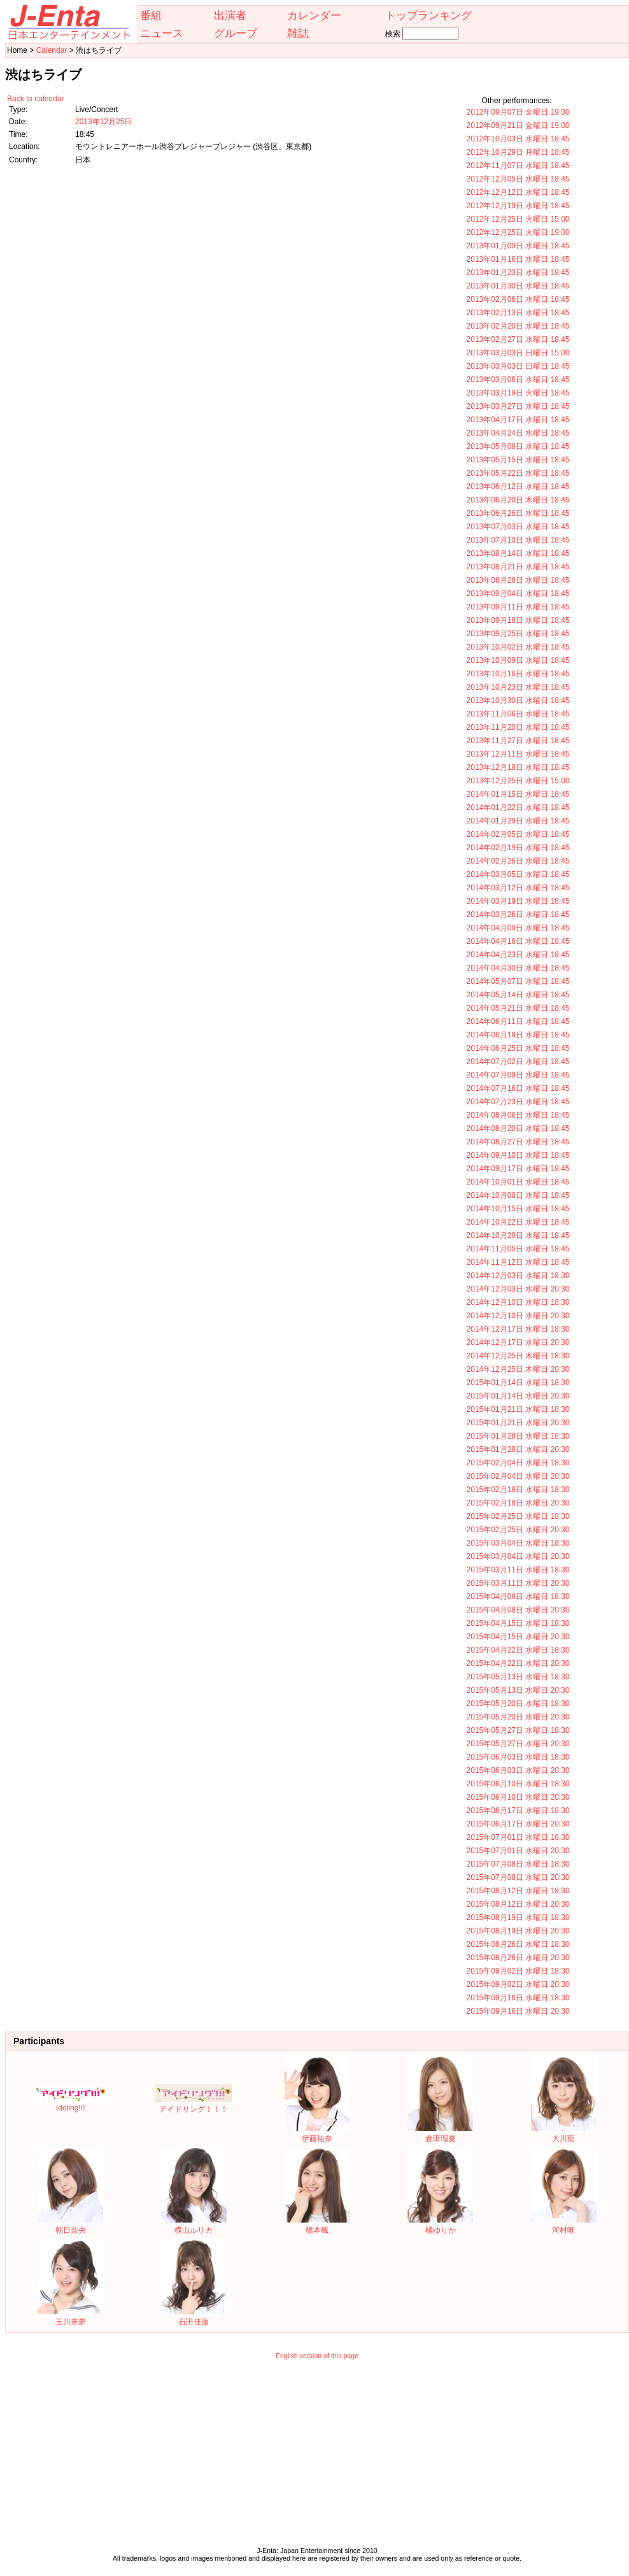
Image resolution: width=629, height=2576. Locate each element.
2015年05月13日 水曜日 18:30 (518, 1676)
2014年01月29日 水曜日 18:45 (518, 820)
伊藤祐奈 (317, 2133)
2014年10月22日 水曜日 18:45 (518, 1222)
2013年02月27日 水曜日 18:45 (518, 339)
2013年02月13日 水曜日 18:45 (518, 312)
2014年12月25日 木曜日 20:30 (518, 1369)
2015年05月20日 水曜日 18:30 (518, 1703)
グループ (235, 33)
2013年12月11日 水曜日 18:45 (518, 754)
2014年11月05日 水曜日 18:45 (518, 1248)
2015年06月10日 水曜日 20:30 (518, 1797)
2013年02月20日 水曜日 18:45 (518, 326)
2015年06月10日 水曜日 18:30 (518, 1783)
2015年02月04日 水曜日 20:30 (518, 1476)
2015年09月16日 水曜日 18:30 (518, 1997)
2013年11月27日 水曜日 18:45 (518, 740)
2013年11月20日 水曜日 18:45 (518, 727)
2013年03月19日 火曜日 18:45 (518, 392)
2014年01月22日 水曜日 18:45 (518, 807)
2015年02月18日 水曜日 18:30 (518, 1489)
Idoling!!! (70, 2103)
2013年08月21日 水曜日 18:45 (518, 566)
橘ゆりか (440, 2225)
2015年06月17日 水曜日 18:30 (518, 1810)
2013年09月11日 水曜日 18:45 (518, 606)
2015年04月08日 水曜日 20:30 (518, 1609)
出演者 (230, 15)
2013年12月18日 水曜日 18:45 (518, 767)
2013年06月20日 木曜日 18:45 (518, 499)
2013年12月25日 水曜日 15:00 (518, 780)
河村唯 (563, 2225)
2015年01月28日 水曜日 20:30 (518, 1449)
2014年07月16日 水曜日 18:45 (518, 1088)
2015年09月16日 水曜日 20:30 (518, 2011)
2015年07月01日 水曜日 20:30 (518, 1850)
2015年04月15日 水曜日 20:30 (518, 1636)
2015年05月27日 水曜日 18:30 (518, 1730)
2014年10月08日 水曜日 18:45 (518, 1195)
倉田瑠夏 (440, 2133)
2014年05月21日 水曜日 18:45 (518, 1008)
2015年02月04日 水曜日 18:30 (518, 1462)
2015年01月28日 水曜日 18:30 (518, 1436)
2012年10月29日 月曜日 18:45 (518, 152)
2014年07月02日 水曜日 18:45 (518, 1061)
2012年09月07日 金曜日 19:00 (518, 112)
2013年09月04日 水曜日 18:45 (518, 593)
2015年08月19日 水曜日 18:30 (518, 1917)
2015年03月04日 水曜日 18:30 (518, 1543)
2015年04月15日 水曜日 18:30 (518, 1623)
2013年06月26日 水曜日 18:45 (518, 513)
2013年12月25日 (103, 121)
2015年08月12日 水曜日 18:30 (518, 1890)
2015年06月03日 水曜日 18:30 (518, 1757)
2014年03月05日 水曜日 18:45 (518, 874)
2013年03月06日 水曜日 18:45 (518, 379)
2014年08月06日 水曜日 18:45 (518, 1115)
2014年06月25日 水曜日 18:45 (518, 1048)
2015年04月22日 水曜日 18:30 (518, 1650)
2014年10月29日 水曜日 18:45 (518, 1235)
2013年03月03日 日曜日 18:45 (518, 366)
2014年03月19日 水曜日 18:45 (518, 901)
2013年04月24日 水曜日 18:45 (518, 433)
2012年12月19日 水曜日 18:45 (518, 205)
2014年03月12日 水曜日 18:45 (518, 887)
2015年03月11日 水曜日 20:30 (518, 1583)
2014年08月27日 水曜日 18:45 (518, 1141)
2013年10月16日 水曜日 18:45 (518, 673)
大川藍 (563, 2133)
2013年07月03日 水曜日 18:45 (518, 526)
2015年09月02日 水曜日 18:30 (518, 1971)
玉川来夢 (70, 2317)
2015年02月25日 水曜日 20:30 (518, 1529)
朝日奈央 (70, 2225)
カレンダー (314, 15)
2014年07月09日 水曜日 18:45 (518, 1075)
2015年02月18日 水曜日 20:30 (518, 1502)
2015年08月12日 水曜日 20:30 (518, 1904)
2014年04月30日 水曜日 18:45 (518, 968)
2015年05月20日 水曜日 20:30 (518, 1716)
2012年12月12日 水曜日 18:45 (518, 192)
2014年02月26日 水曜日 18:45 (518, 861)
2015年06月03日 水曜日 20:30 (518, 1770)
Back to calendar (35, 98)
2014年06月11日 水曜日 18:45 (518, 1021)
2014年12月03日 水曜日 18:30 (518, 1275)
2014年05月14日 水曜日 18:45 (518, 994)
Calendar (51, 50)
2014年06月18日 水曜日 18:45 (518, 1034)
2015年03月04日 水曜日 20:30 (518, 1556)
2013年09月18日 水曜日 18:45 (518, 620)
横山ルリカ (193, 2225)
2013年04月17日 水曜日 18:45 (518, 419)
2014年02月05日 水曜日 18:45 (518, 834)
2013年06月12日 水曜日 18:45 (518, 486)
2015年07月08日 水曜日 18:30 (518, 1864)
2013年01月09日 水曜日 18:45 (518, 245)
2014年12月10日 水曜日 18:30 (518, 1302)
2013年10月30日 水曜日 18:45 (518, 700)
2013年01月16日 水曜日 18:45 (518, 259)
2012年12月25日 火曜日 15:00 (518, 219)
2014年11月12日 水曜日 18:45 (518, 1262)
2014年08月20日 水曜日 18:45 (518, 1128)
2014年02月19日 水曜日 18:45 (518, 847)
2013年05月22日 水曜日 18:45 (518, 473)
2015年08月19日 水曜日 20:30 (518, 1930)
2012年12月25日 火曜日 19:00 (518, 232)
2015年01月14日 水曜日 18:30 (518, 1382)
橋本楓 (317, 2225)
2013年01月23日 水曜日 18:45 (518, 272)
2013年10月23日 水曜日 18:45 (518, 687)
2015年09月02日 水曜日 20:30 (518, 1984)
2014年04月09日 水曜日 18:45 (518, 927)
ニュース (161, 33)
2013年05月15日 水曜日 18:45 (518, 459)
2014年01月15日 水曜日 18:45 (518, 794)
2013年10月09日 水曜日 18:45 (518, 660)
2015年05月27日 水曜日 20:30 (518, 1743)
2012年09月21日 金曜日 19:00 (518, 125)
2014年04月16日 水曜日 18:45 (518, 941)
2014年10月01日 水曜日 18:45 (518, 1182)
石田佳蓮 (193, 2317)
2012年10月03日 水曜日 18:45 (518, 138)
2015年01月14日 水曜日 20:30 (518, 1395)
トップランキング (428, 15)
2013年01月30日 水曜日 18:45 (518, 285)
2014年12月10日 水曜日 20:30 (518, 1315)
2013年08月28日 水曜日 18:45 (518, 580)
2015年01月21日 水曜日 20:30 (518, 1422)
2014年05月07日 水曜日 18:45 (518, 981)
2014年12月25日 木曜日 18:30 (518, 1355)
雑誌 (298, 33)
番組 (151, 15)
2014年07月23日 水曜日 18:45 (518, 1101)
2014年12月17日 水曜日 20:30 (518, 1342)
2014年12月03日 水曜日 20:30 (518, 1288)
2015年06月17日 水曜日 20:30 (518, 1823)
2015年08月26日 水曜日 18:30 (518, 1944)
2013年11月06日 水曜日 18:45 (518, 713)
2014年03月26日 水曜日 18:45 (518, 914)
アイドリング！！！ (193, 2104)
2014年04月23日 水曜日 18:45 (518, 954)
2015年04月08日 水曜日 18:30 (518, 1596)
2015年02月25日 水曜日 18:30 (518, 1516)
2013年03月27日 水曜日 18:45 (518, 406)
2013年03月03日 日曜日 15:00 (518, 352)
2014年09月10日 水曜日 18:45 (518, 1155)
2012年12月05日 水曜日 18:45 (518, 178)
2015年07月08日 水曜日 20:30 (518, 1877)
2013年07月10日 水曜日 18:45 (518, 540)
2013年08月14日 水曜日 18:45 (518, 553)
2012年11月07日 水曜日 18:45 (518, 165)
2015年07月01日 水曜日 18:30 (518, 1837)
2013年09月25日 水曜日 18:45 (518, 633)
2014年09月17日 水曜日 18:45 (518, 1168)
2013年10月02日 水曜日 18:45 (518, 647)
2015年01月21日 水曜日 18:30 (518, 1409)
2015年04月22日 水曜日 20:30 (518, 1663)
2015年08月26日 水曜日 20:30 (518, 1957)
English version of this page (317, 2355)
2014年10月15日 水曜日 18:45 (518, 1208)
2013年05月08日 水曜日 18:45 (518, 446)
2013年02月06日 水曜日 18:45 (518, 299)
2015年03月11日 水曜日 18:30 (518, 1569)
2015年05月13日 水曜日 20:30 (518, 1690)
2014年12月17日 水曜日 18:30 (518, 1329)
